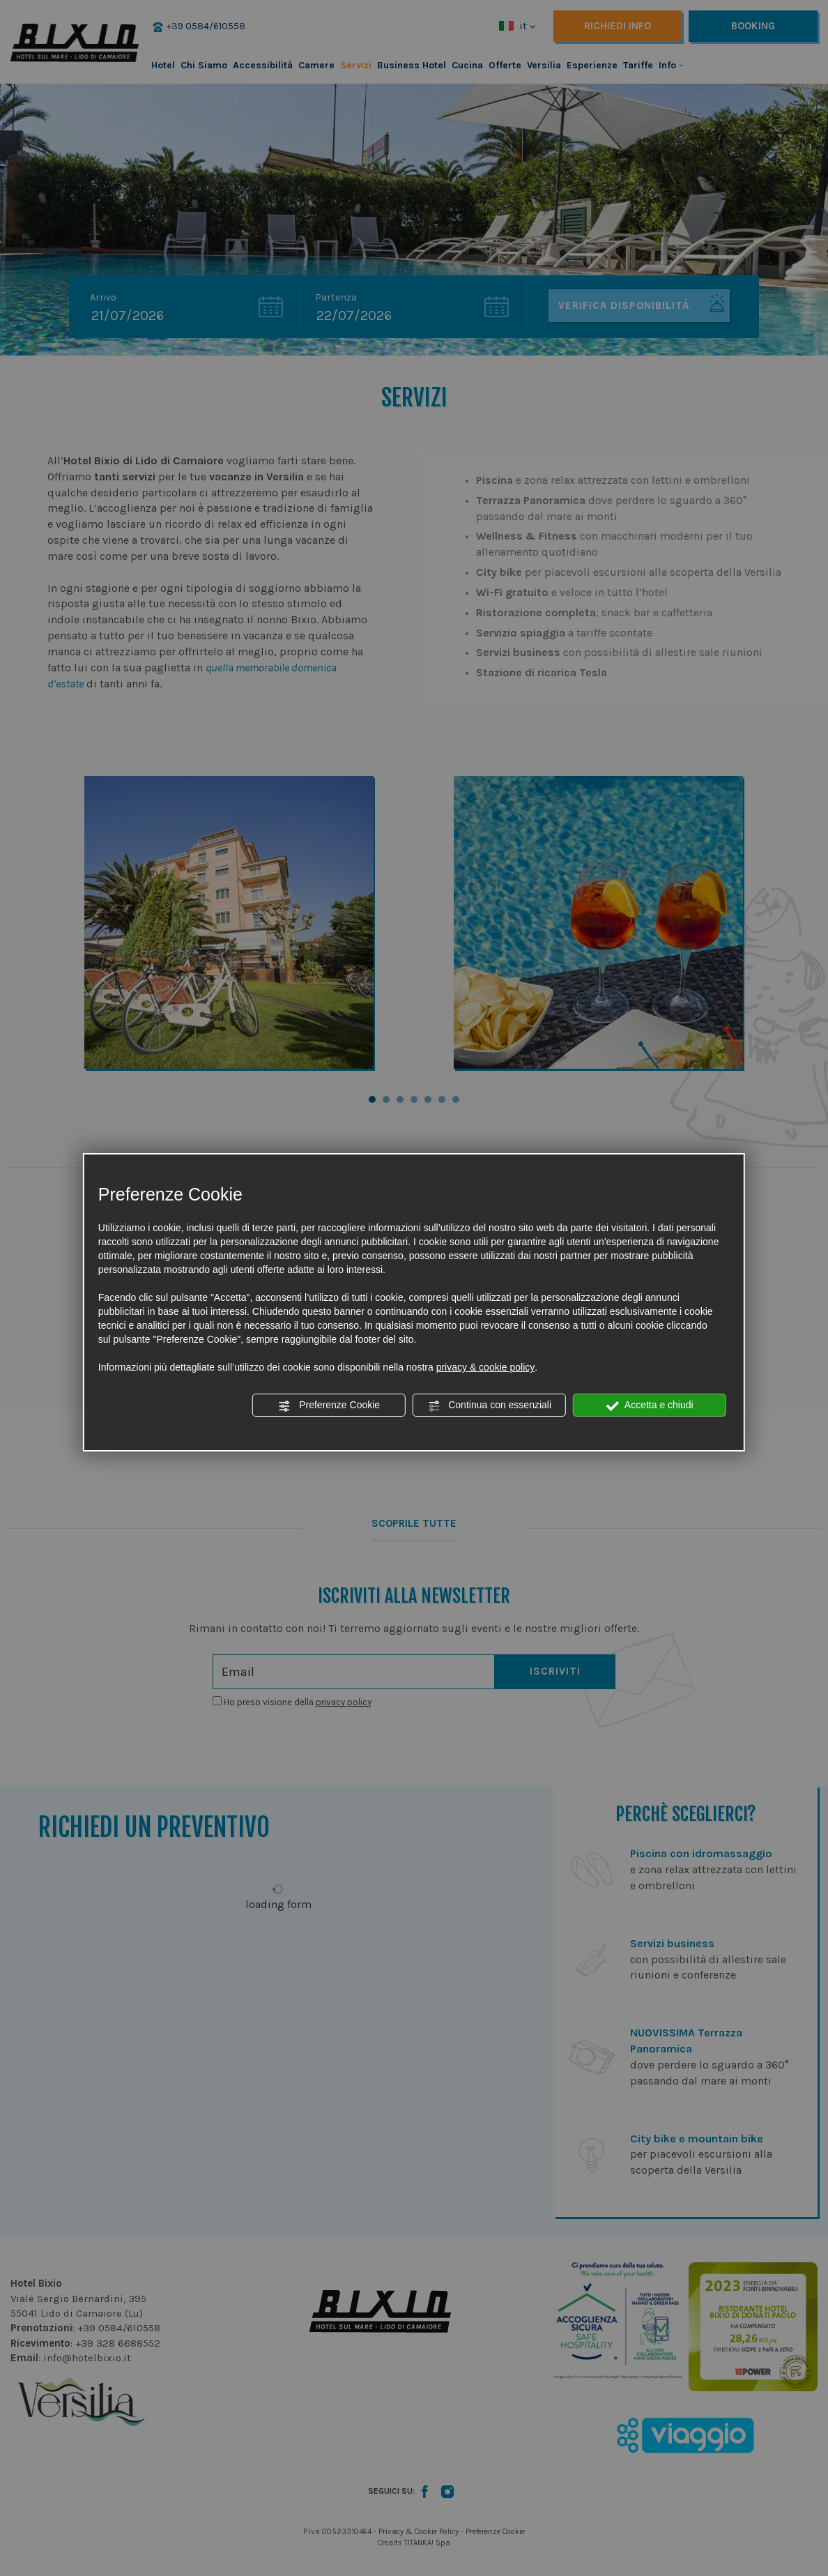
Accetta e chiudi (649, 1405)
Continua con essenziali (489, 1405)
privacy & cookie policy (485, 1367)
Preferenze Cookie (329, 1405)
